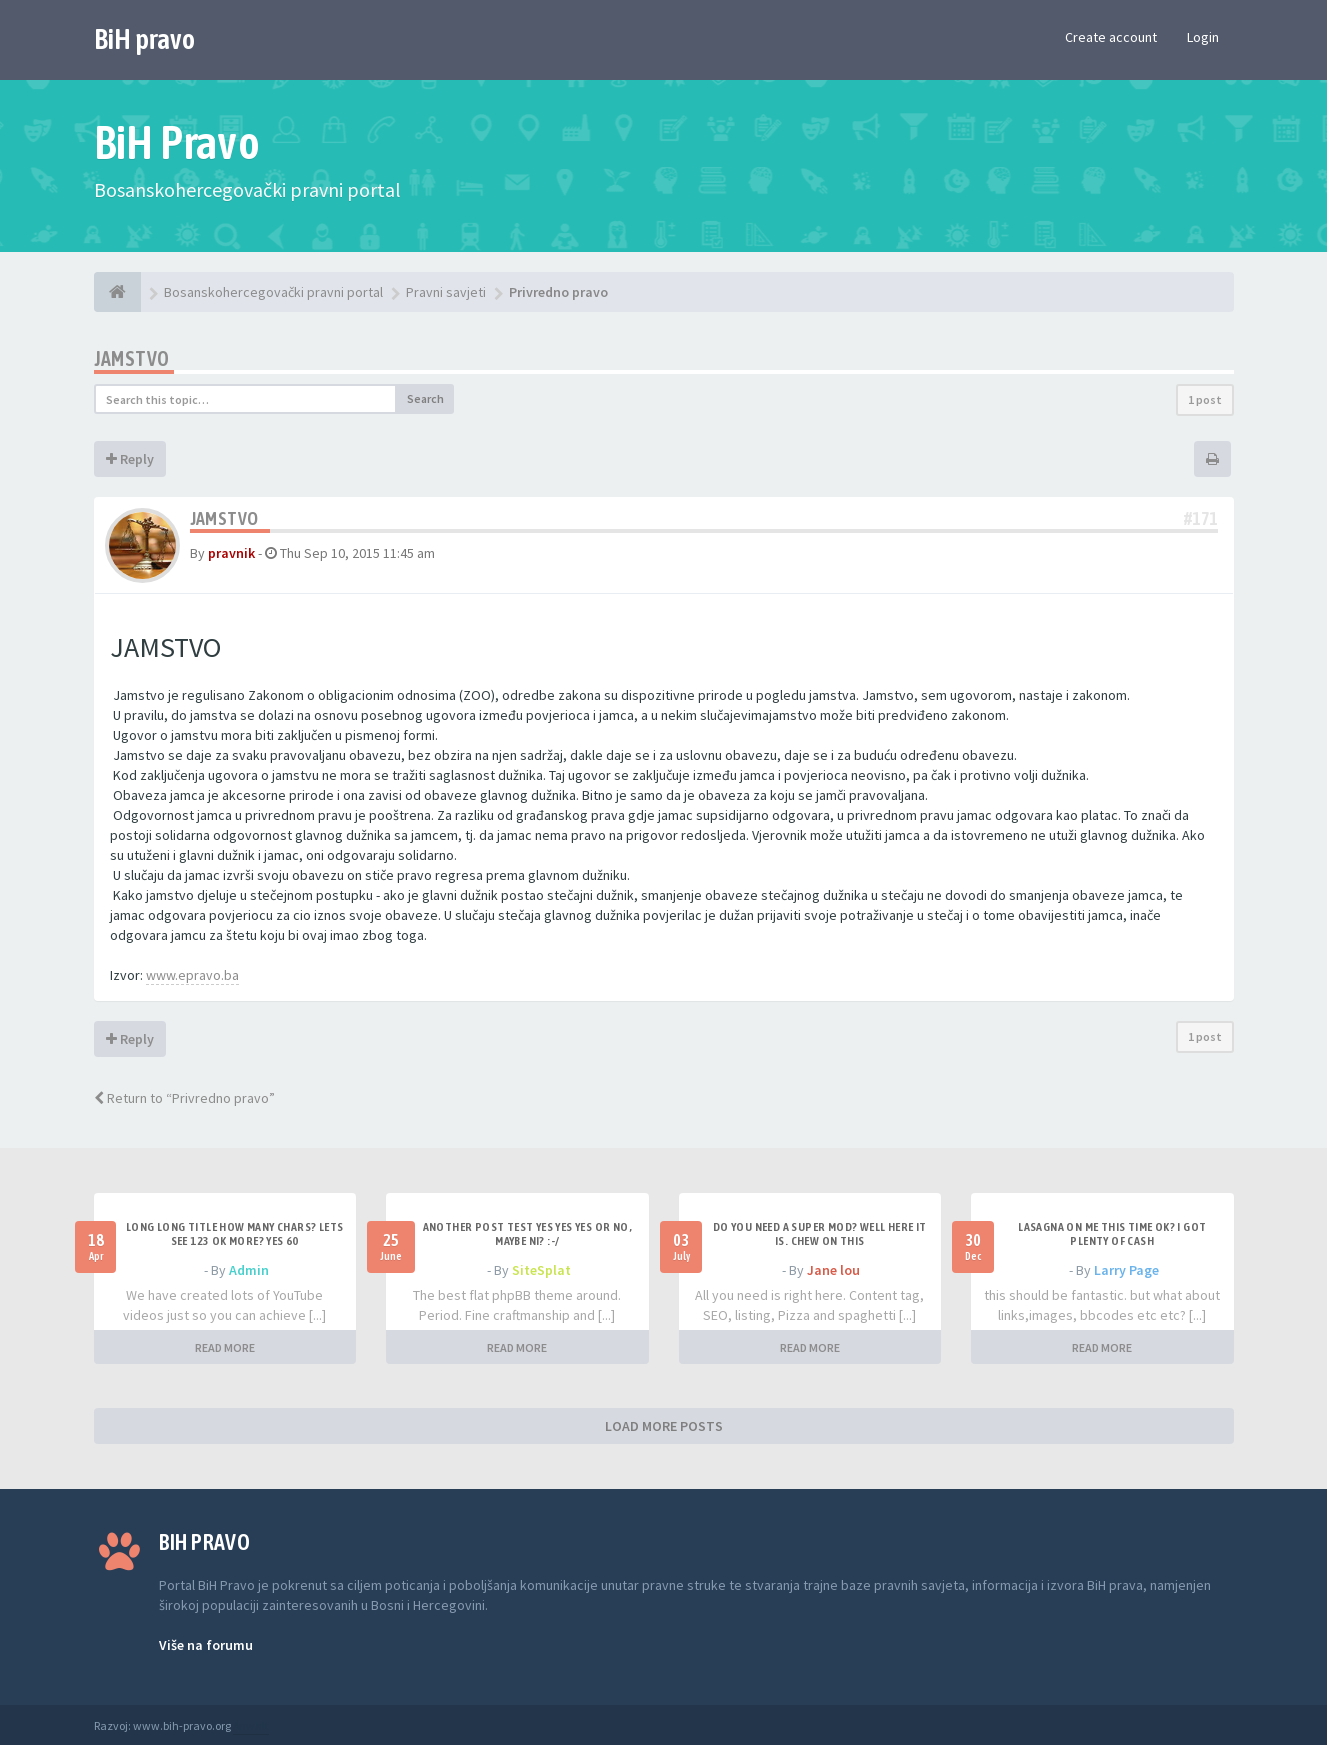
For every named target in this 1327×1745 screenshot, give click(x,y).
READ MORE (225, 1347)
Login (1203, 37)
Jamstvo (132, 358)
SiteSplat (541, 1270)
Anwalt (251, 1725)
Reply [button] (130, 459)
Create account (1111, 37)
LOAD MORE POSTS (664, 1426)
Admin (249, 1270)
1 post (1205, 399)
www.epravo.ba (192, 975)
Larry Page (1126, 1270)
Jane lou (833, 1270)
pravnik (231, 553)
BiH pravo (144, 39)
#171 (1201, 518)
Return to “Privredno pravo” (184, 1098)
